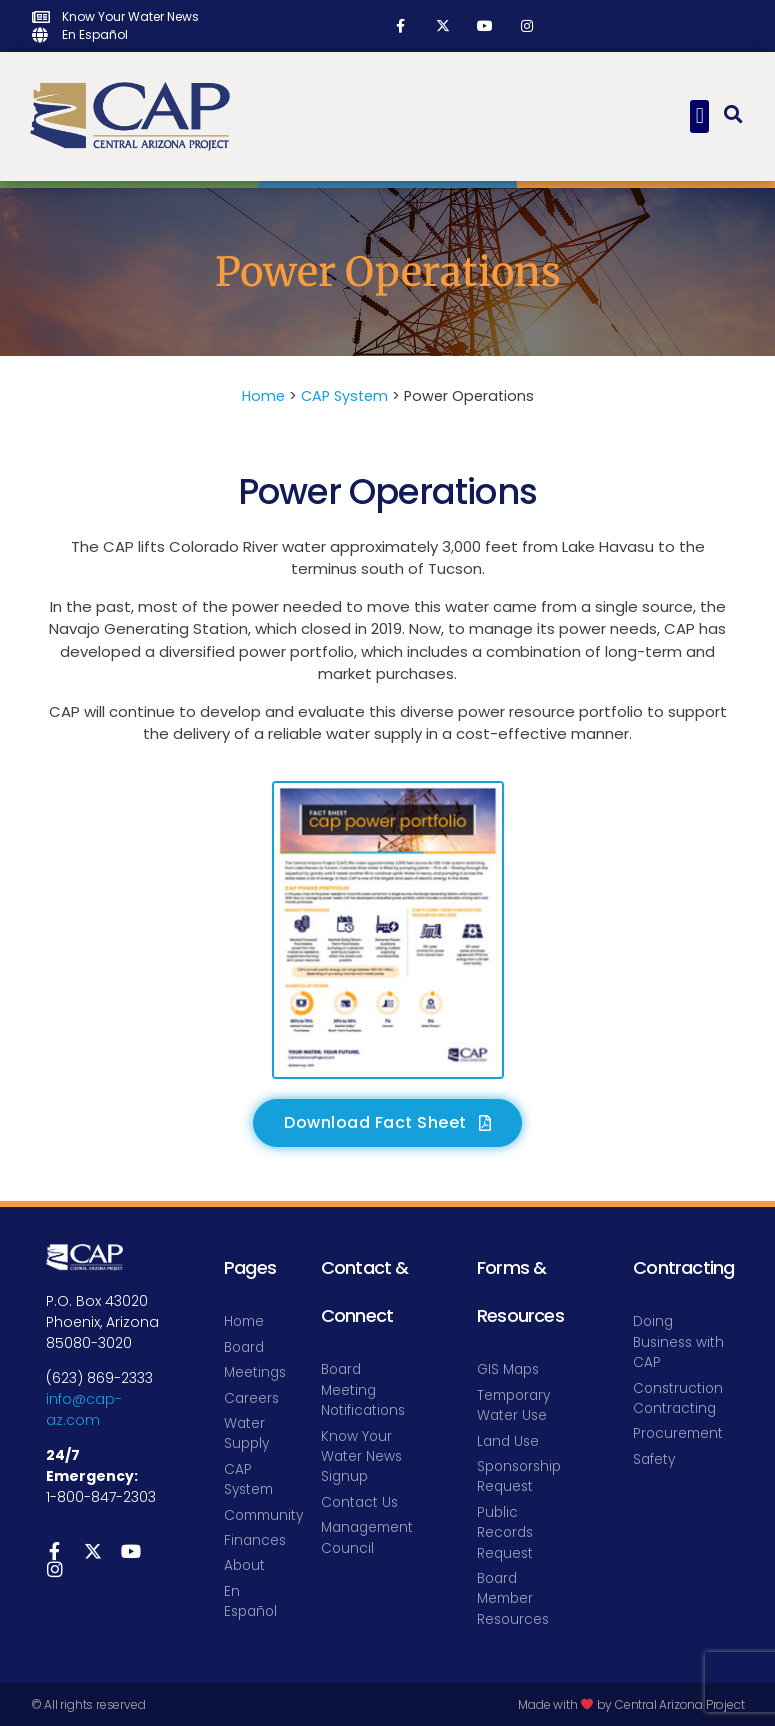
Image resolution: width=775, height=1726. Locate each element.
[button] (699, 116)
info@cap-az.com (84, 1409)
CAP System (344, 396)
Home (263, 396)
